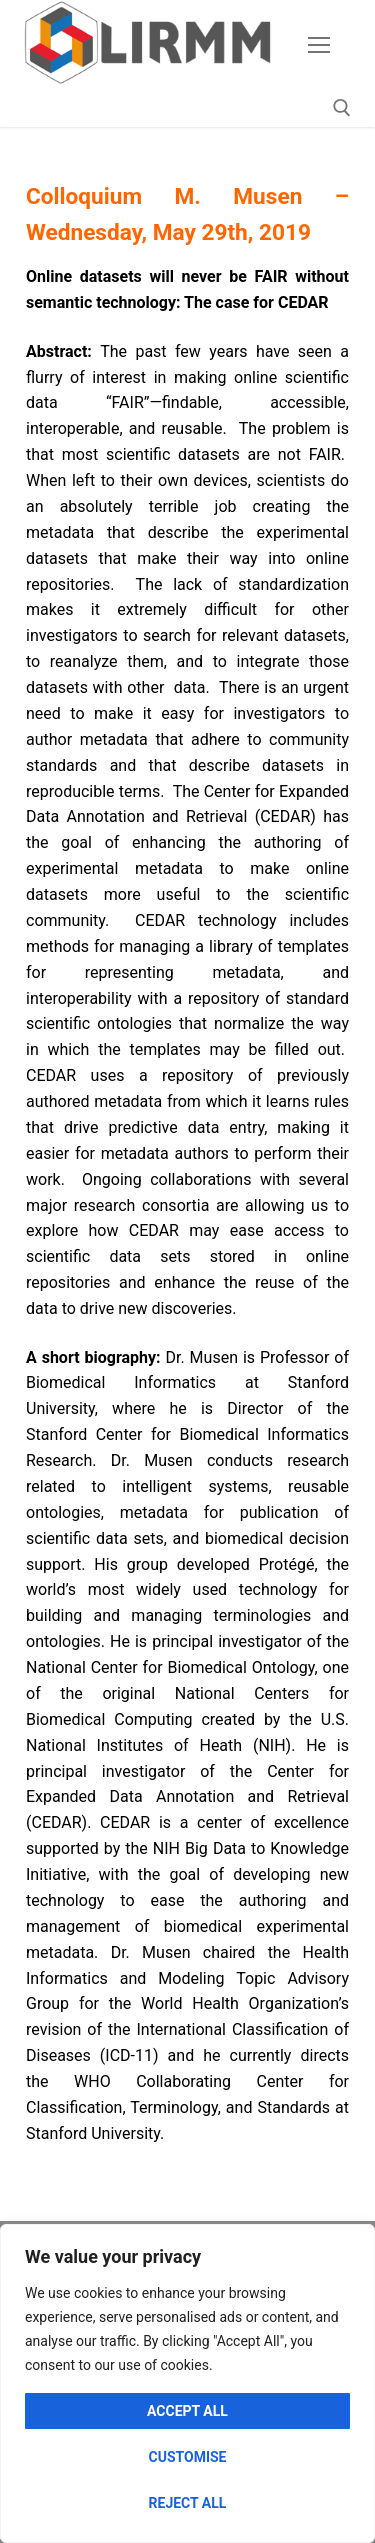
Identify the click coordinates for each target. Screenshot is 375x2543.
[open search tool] (342, 108)
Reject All (188, 2503)
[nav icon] (319, 45)
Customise (188, 2457)
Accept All (187, 2411)
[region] (187, 2383)
